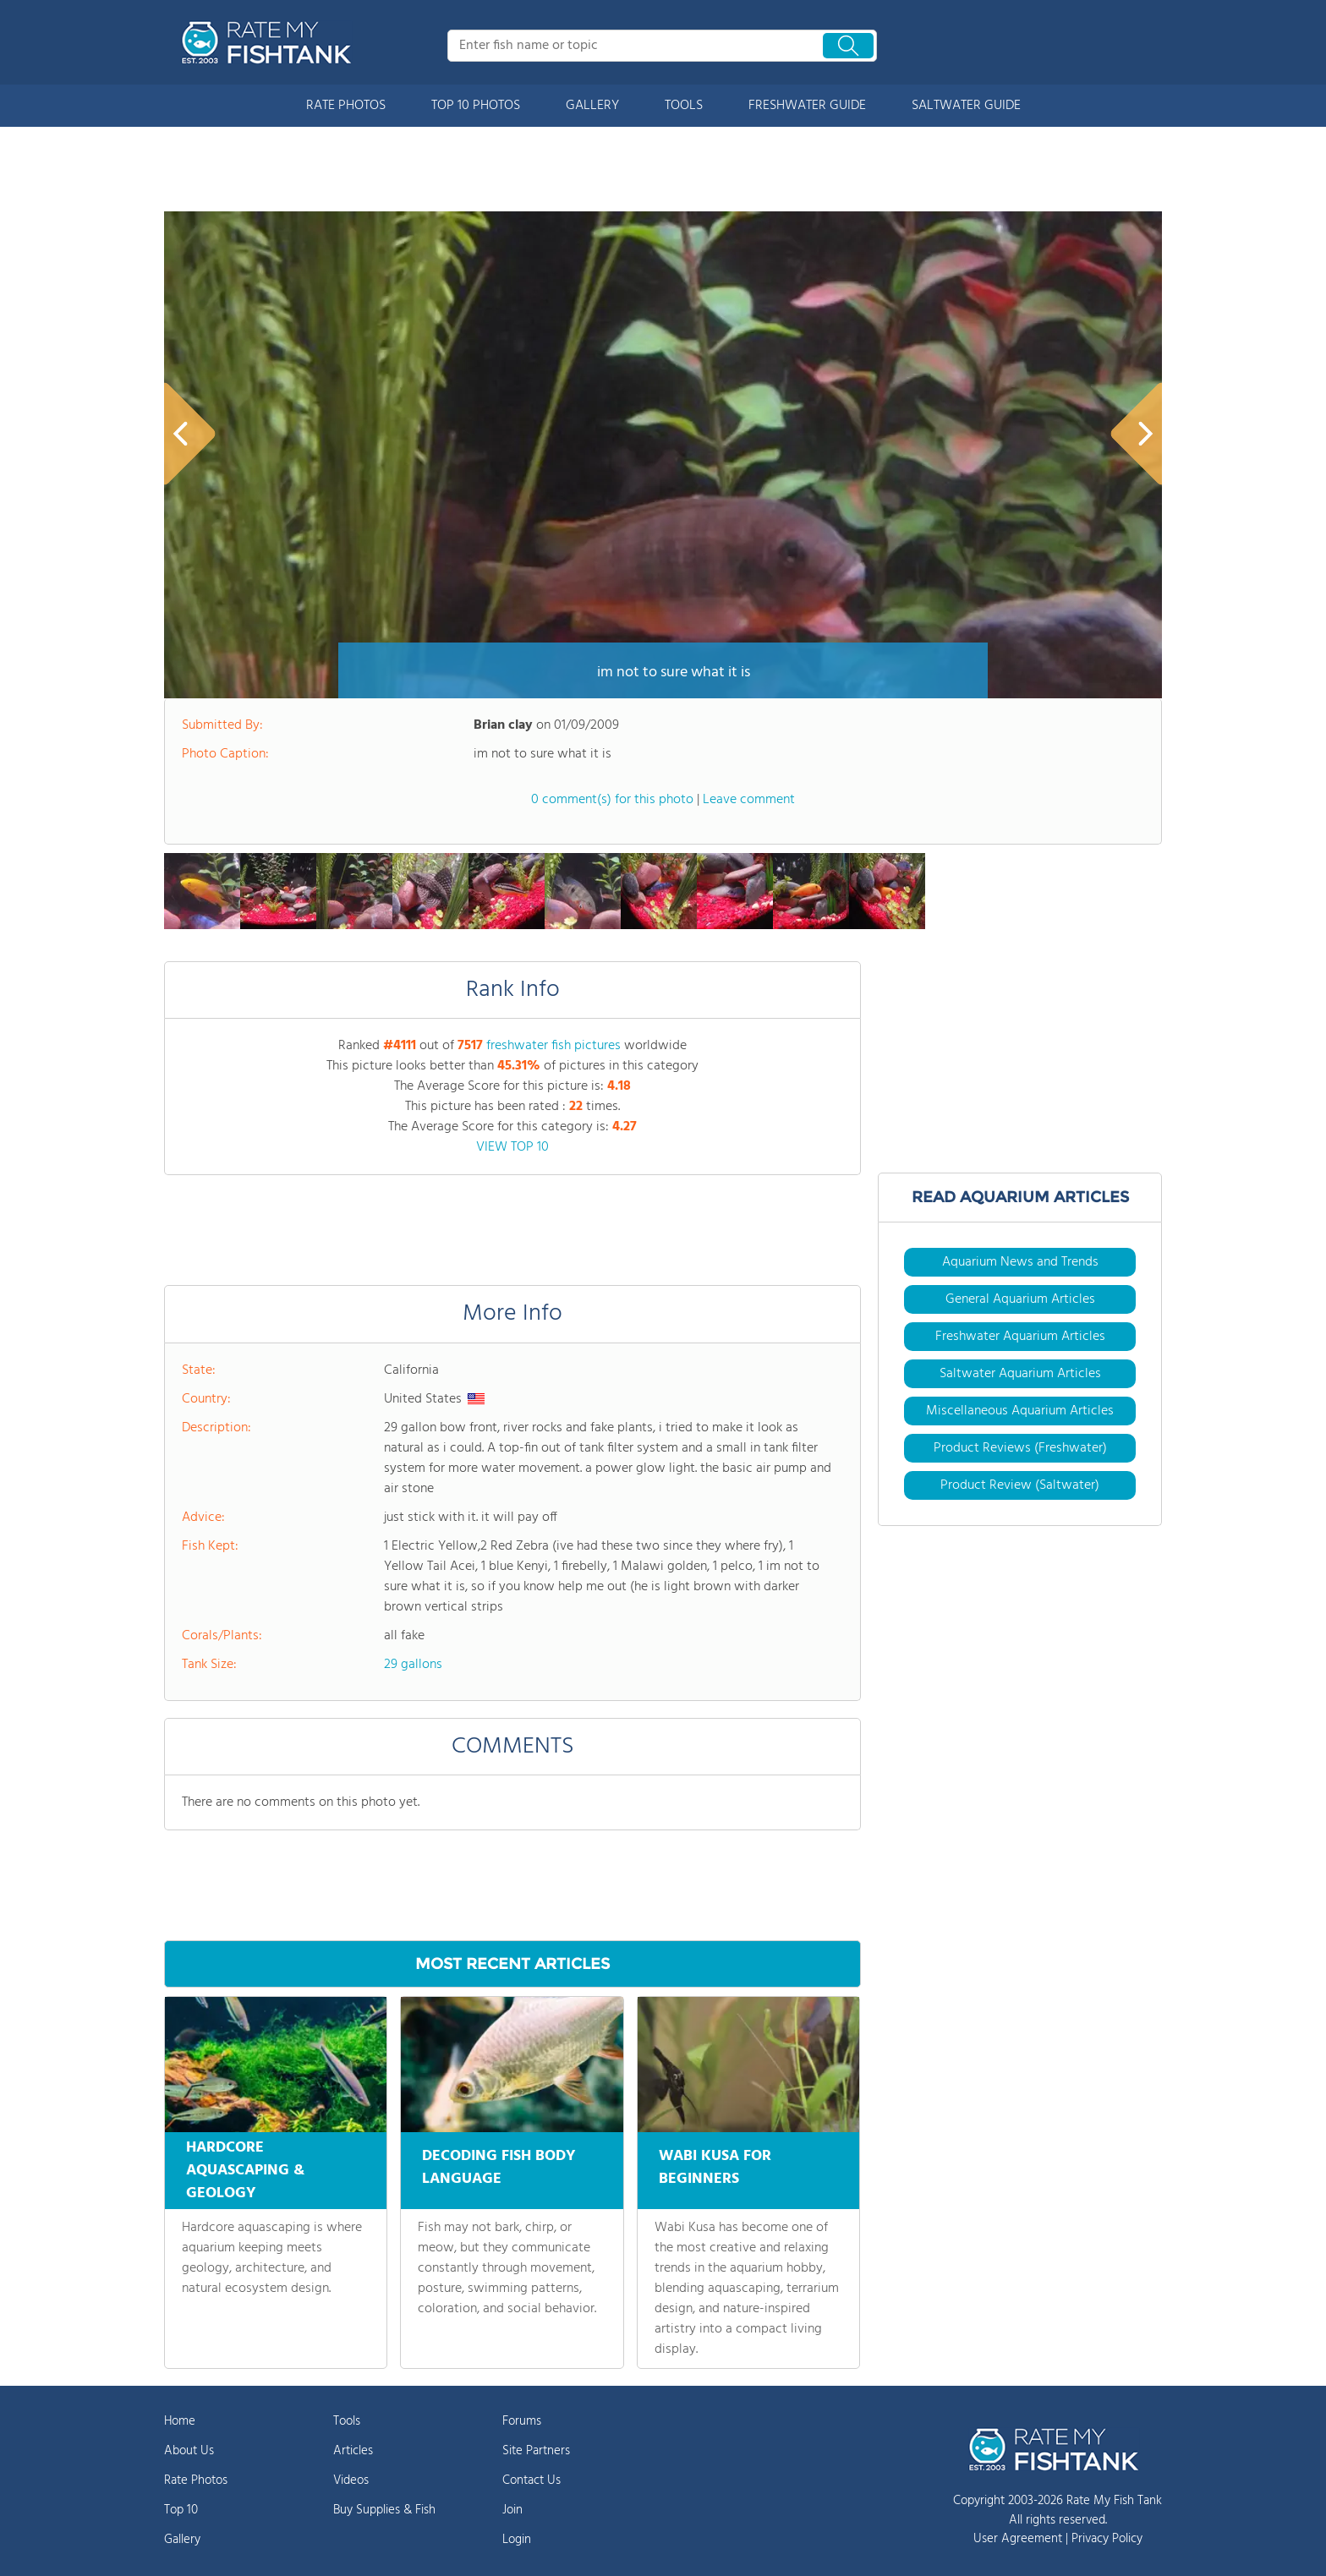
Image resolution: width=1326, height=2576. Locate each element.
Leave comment (749, 800)
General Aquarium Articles (1020, 1299)
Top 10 (181, 2510)
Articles (353, 2451)
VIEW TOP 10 (512, 1147)
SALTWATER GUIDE (966, 106)
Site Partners (536, 2451)
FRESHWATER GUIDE (807, 106)
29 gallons (413, 1665)
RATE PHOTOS (346, 106)
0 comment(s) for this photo (612, 800)
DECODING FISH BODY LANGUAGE (499, 2165)
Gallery (182, 2540)
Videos (351, 2480)
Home (179, 2421)
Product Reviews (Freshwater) (1020, 1448)
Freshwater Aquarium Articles (1020, 1337)
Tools (346, 2421)
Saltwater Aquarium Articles (1020, 1374)
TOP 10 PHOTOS (475, 106)
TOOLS (684, 106)
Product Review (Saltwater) (1019, 1485)
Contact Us (531, 2480)
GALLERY (592, 106)
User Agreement (1017, 2539)
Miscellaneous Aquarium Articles (1020, 1411)
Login (516, 2540)
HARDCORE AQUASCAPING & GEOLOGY (245, 2170)
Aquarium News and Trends (1020, 1262)
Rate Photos (195, 2480)
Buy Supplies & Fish (384, 2510)
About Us (189, 2451)
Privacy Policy (1106, 2539)
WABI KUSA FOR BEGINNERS (715, 2165)
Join (512, 2510)
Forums (521, 2421)
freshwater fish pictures (553, 1046)
